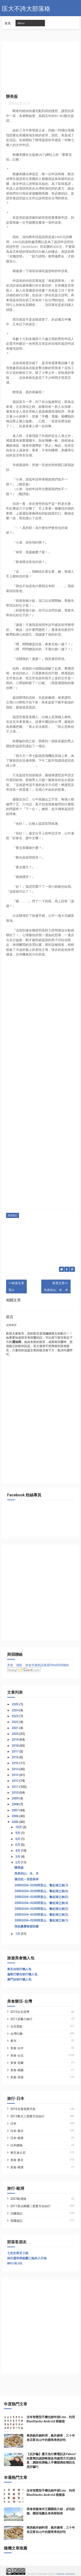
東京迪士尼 (17, 2152)
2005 (15, 1821)
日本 (13, 2123)
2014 (15, 1768)
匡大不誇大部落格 (26, 7)
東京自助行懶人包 (19, 1968)
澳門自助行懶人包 (19, 1978)
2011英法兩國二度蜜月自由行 (30, 2205)
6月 (18, 1838)
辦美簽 (19, 1867)
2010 (15, 1792)
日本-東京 (17, 2130)
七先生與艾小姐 (17, 2252)
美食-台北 (17, 2055)
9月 (18, 1832)
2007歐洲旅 (18, 2198)
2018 (15, 1744)
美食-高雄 (17, 2076)
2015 (15, 1762)
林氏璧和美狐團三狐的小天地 (26, 2257)
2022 (15, 1721)
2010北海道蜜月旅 (22, 2108)
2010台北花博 (19, 2011)
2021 (15, 1727)
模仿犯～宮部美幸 (26, 1878)
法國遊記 (16, 2212)
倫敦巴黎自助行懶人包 (22, 1973)
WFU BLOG (14, 2262)
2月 (18, 1861)
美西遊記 (12, 1214)
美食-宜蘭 (17, 2062)
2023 (15, 1715)
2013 (15, 1774)
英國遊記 (16, 2220)
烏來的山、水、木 (26, 1872)
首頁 (8, 22)
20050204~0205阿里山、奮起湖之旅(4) (41, 1902)
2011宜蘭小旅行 (21, 2018)
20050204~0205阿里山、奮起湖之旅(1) (41, 1919)
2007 (15, 1809)
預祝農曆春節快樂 (26, 1925)
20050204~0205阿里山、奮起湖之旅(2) (41, 1914)
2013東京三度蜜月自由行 (27, 2115)
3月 (18, 1856)
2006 (15, 1815)
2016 (15, 1756)
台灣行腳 (16, 2033)
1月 (18, 1933)
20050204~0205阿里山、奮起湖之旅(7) (41, 1884)
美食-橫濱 (17, 2166)
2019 (15, 1739)
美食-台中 (17, 2047)
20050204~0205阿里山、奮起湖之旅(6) (41, 1890)
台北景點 (16, 2025)
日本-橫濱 (17, 2137)
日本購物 (16, 2144)
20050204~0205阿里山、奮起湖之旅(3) (41, 1908)
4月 (18, 1850)
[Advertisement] (40, 66)
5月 (18, 1844)
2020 (15, 1733)
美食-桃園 (17, 2069)
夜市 (13, 2040)
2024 (15, 1709)
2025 (15, 1703)
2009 (15, 1797)
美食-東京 (17, 2159)
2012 (15, 1780)
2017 (15, 1751)
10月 (18, 1826)
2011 (15, 1786)
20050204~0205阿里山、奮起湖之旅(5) (41, 1896)
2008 (15, 1803)
